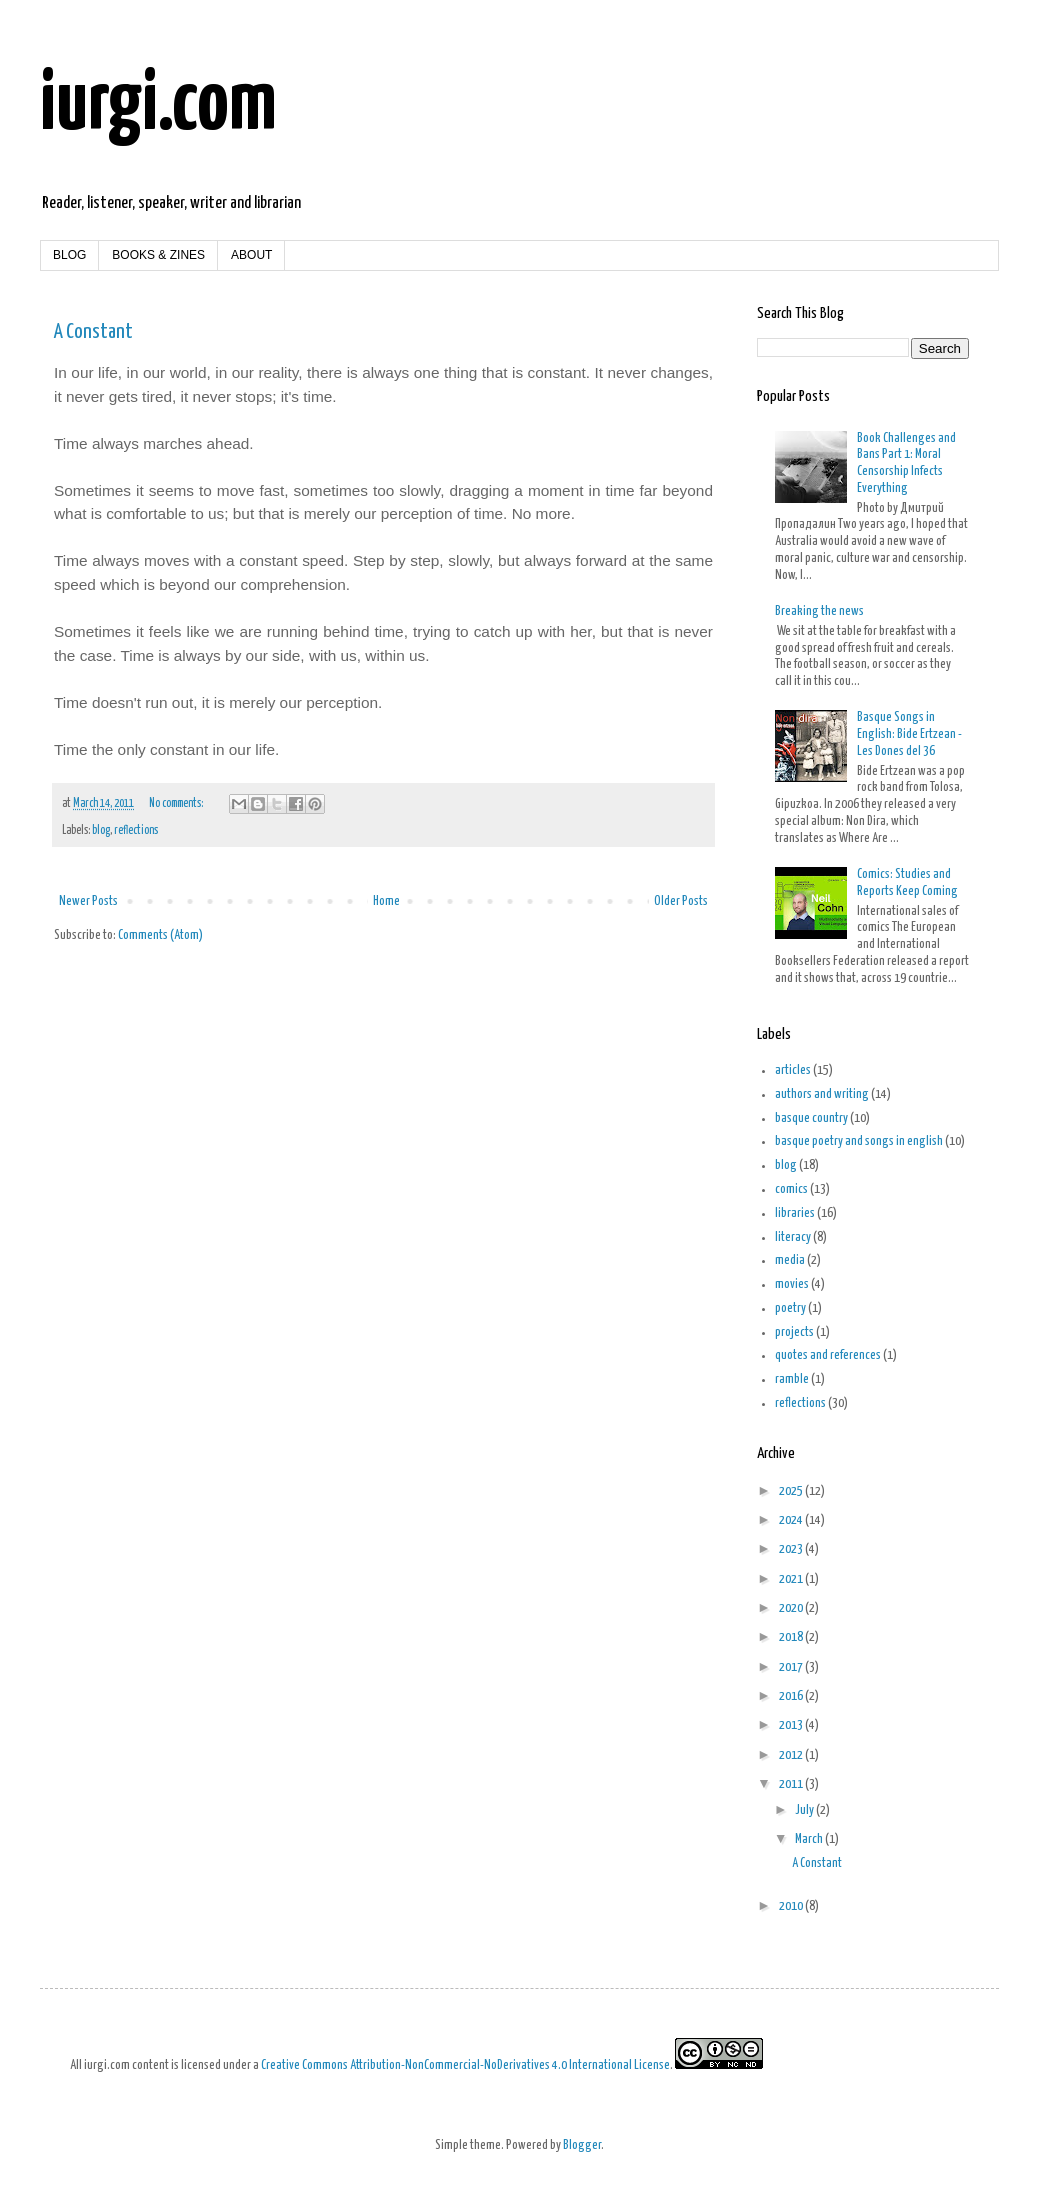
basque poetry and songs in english (859, 1141)
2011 (792, 1784)
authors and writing (822, 1094)
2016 (792, 1696)
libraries (795, 1213)
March (810, 1839)
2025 (792, 1491)
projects (794, 1332)
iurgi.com (158, 105)
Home (386, 901)
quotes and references (828, 1355)
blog (101, 831)
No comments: (177, 804)
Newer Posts (88, 901)
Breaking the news (819, 611)
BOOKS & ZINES (158, 255)
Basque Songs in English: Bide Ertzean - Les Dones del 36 (909, 734)
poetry (790, 1308)
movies (792, 1284)
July (805, 1810)
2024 (792, 1520)
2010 (792, 1906)
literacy (793, 1237)
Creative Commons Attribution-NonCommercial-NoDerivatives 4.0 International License (465, 2065)
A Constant (93, 332)
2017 (792, 1667)
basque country (811, 1118)
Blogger (582, 2145)
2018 (792, 1637)
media (790, 1260)
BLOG (69, 255)
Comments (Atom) (160, 935)
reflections (136, 831)
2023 (792, 1549)
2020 (792, 1608)
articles (793, 1070)
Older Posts (681, 901)
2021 (792, 1579)
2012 (792, 1755)
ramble (792, 1379)
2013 (792, 1725)
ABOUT (251, 255)
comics (791, 1189)
